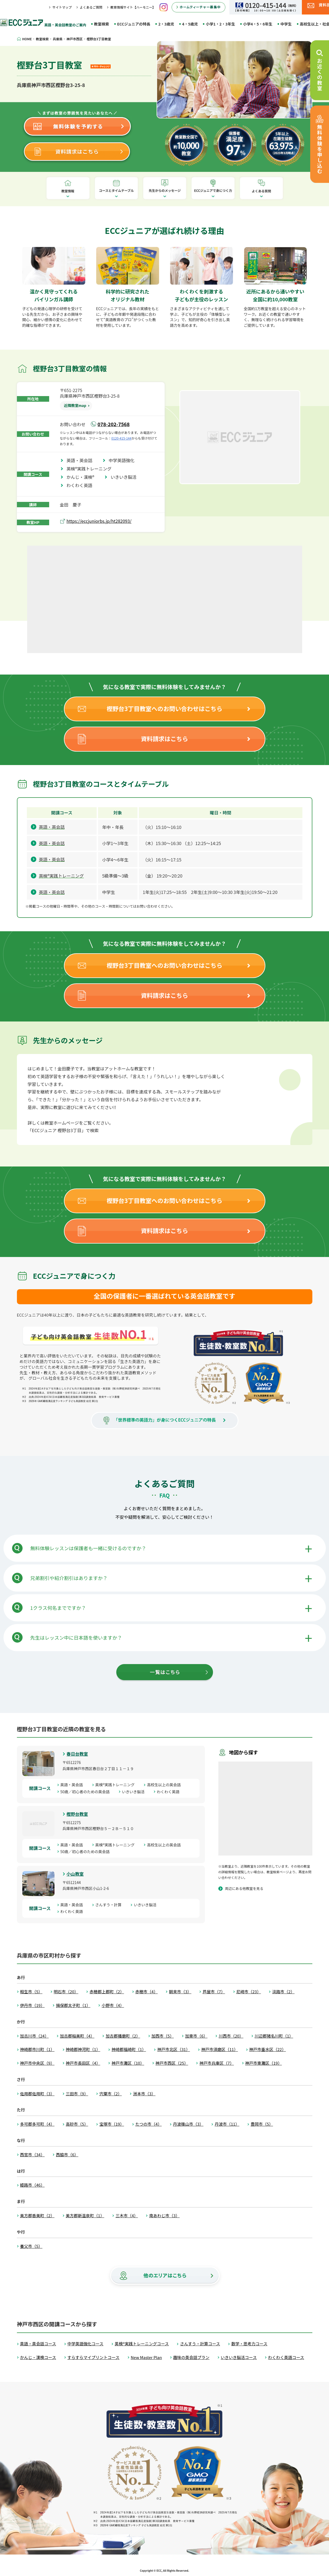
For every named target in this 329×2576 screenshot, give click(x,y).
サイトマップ (62, 7)
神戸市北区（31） (173, 2049)
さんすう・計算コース (200, 2343)
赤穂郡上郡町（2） (106, 1991)
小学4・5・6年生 (257, 24)
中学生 (286, 24)
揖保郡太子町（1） (73, 2005)
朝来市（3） (180, 1991)
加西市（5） (162, 2036)
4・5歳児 (190, 24)
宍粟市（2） (110, 2093)
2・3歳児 (166, 24)
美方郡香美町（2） (37, 2215)
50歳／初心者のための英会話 (87, 1791)
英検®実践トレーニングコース (142, 2343)
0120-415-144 (121, 438)
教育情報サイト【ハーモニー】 (133, 7)
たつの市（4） (148, 2124)
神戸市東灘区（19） (263, 2063)
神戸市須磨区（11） (219, 2049)
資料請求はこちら (164, 738)
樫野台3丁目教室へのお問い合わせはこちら (164, 708)
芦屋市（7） (214, 1991)
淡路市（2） (283, 1991)
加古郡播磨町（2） (123, 2036)
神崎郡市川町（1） (37, 2049)
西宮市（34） (32, 2154)
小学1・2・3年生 (220, 24)
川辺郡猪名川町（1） (274, 2036)
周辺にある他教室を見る (244, 1888)
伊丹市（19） (32, 2005)
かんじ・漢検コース (38, 2357)
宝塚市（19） (111, 2124)
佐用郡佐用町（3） (37, 2093)
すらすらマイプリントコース (93, 2357)
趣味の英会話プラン (191, 2357)
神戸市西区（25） (172, 2063)
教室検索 (101, 24)
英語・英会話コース (38, 2343)
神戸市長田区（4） (83, 2063)
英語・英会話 (82, 460)
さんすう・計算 (110, 1904)
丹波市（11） (227, 2124)
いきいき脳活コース (239, 2357)
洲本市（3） (144, 2093)
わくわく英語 (82, 485)
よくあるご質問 (91, 7)
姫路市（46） (32, 2185)
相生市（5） (31, 1991)
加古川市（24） (34, 2036)
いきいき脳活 (126, 477)
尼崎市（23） (248, 1991)
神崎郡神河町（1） (83, 2049)
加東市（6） (196, 2036)
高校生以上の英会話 (166, 1784)
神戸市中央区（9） (37, 2063)
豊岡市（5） (262, 2124)
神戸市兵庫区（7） (216, 2063)
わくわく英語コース (286, 2357)
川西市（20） (231, 2036)
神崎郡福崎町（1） (128, 2049)
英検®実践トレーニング (91, 468)
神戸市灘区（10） (127, 2063)
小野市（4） (113, 2005)
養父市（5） (31, 2246)
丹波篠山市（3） (188, 2124)
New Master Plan (146, 2357)
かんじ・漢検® (83, 477)
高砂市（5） (77, 2124)
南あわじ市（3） (164, 2215)
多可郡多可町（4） (37, 2124)
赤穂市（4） (146, 1991)
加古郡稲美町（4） (77, 2036)
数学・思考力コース (249, 2343)
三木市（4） (126, 2215)
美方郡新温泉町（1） (85, 2215)
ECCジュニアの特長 (133, 24)
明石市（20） (66, 1991)
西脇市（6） (67, 2154)
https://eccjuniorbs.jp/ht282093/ (99, 521)
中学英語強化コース (85, 2343)
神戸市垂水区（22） (267, 2049)
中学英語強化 (124, 460)
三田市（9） (77, 2093)
